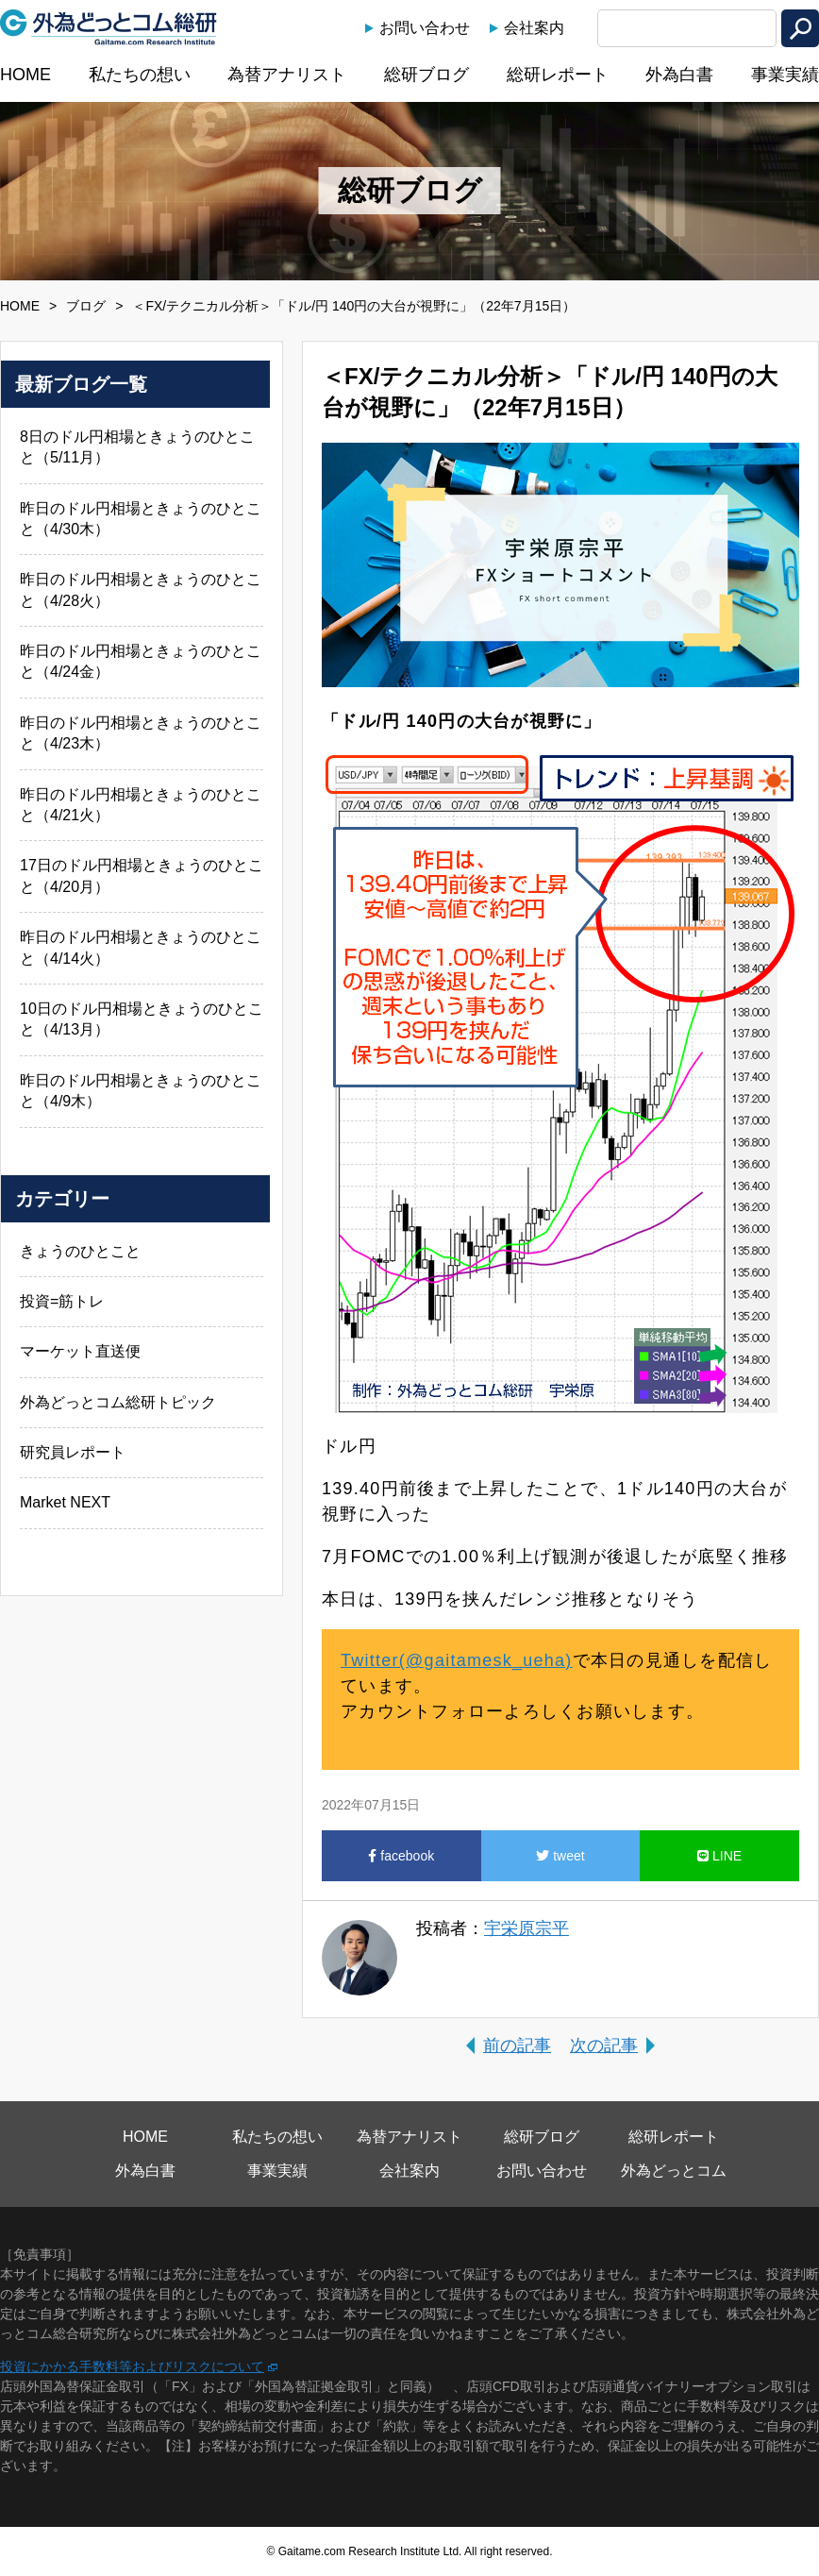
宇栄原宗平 (526, 1928)
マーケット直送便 (80, 1351)
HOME (25, 74)
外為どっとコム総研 (108, 27)
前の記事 (517, 2045)
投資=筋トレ (62, 1301)
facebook (401, 1855)
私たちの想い (140, 74)
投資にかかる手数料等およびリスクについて (132, 2366)
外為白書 (679, 74)
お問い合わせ (424, 28)
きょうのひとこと (80, 1251)
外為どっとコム (674, 2171)
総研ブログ (426, 74)
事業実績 (785, 74)
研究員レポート (72, 1452)
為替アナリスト (286, 74)
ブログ (86, 305)
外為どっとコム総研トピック (118, 1402)
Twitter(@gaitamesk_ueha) (457, 1660)
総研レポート (558, 74)
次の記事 (604, 2045)
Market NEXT (65, 1502)
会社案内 (534, 28)
